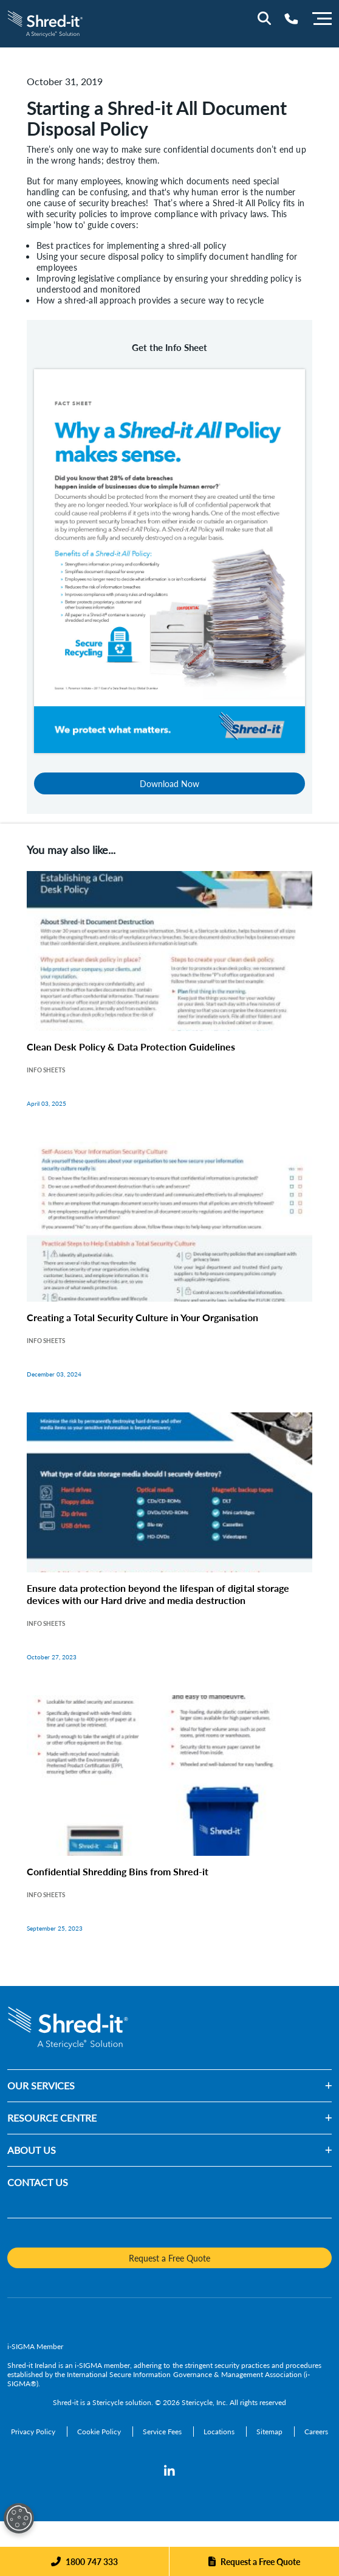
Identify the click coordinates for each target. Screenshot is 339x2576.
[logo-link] (45, 22)
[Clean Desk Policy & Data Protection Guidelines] (169, 1001)
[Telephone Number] (291, 19)
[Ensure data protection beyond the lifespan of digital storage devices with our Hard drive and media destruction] (169, 1549)
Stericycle (107, 2402)
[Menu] (322, 17)
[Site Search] (264, 18)
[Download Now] (169, 559)
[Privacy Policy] (34, 2431)
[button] (203, 2086)
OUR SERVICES (41, 2085)
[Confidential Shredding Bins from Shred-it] (169, 1825)
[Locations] (220, 2431)
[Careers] (316, 2431)
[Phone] (84, 2561)
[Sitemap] (270, 2431)
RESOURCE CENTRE (52, 2118)
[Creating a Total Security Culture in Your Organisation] (169, 1272)
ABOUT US (31, 2150)
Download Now (169, 783)
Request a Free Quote (260, 2561)
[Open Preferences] (19, 2518)
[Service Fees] (163, 2431)
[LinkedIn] (169, 2471)
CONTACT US (37, 2182)
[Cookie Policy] (100, 2431)
